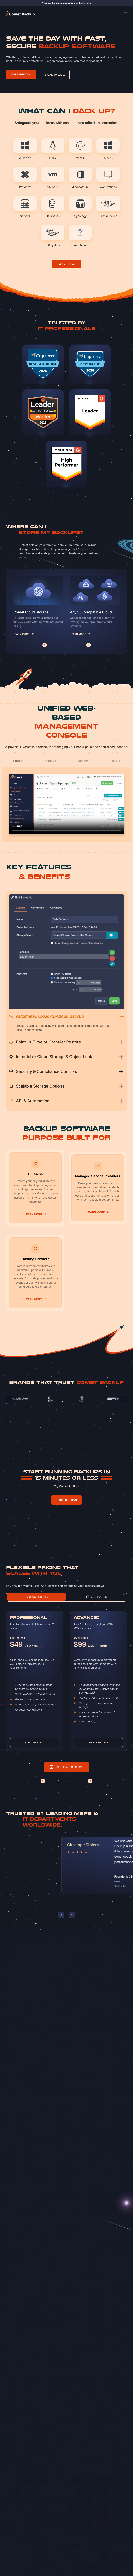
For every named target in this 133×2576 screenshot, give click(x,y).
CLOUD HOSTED (36, 1596)
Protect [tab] (18, 760)
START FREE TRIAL (21, 74)
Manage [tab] (50, 760)
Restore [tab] (114, 760)
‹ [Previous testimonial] (61, 1914)
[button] (65, 645)
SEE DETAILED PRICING (66, 1767)
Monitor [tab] (82, 760)
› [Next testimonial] (71, 1914)
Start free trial (66, 1499)
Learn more (85, 3)
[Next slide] (88, 645)
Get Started (66, 263)
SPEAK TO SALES (55, 74)
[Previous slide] (44, 645)
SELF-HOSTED (96, 1596)
